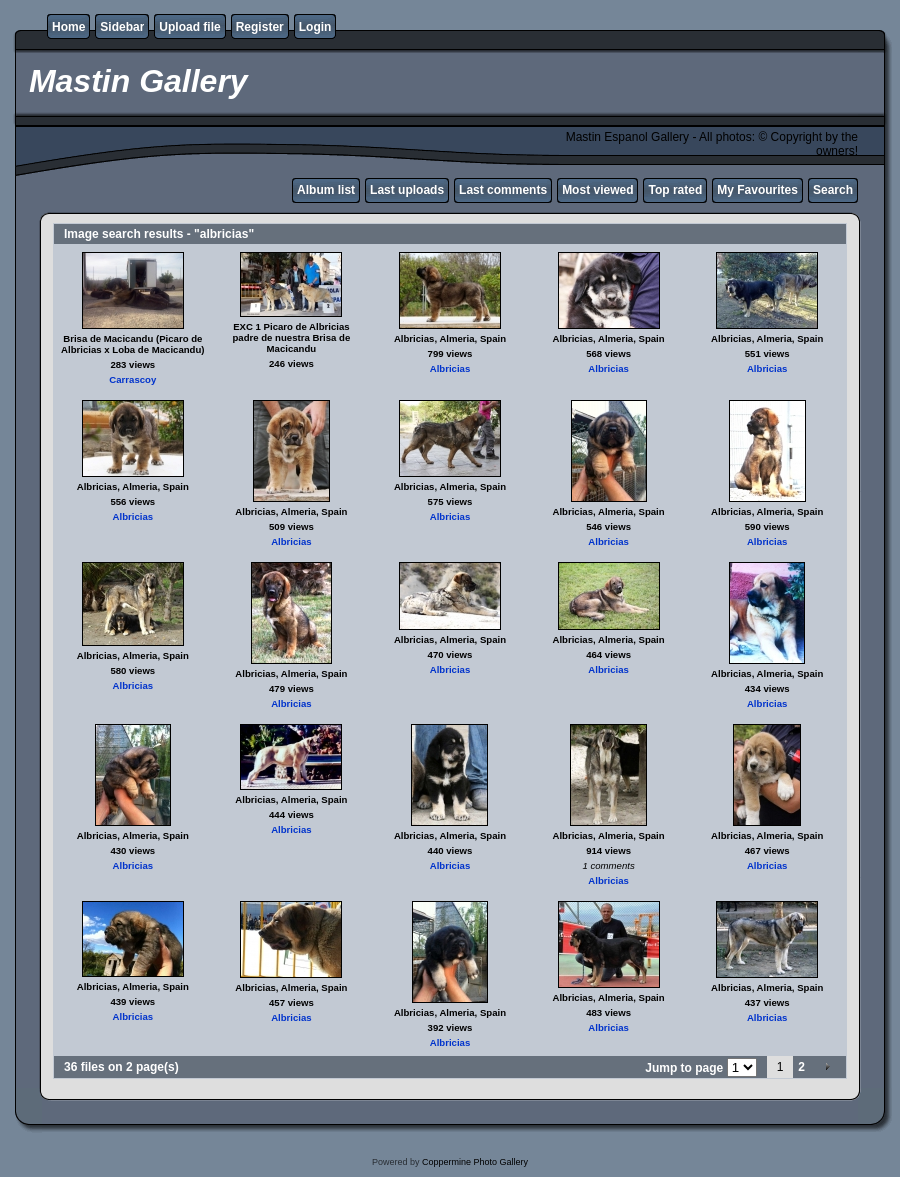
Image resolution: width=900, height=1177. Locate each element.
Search (833, 190)
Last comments (503, 190)
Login (315, 27)
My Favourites (757, 190)
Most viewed (597, 190)
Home (68, 27)
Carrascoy (132, 379)
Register (260, 27)
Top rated (675, 190)
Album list (326, 190)
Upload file (189, 27)
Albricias (450, 368)
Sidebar (122, 27)
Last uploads (407, 190)
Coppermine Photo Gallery (475, 1162)
